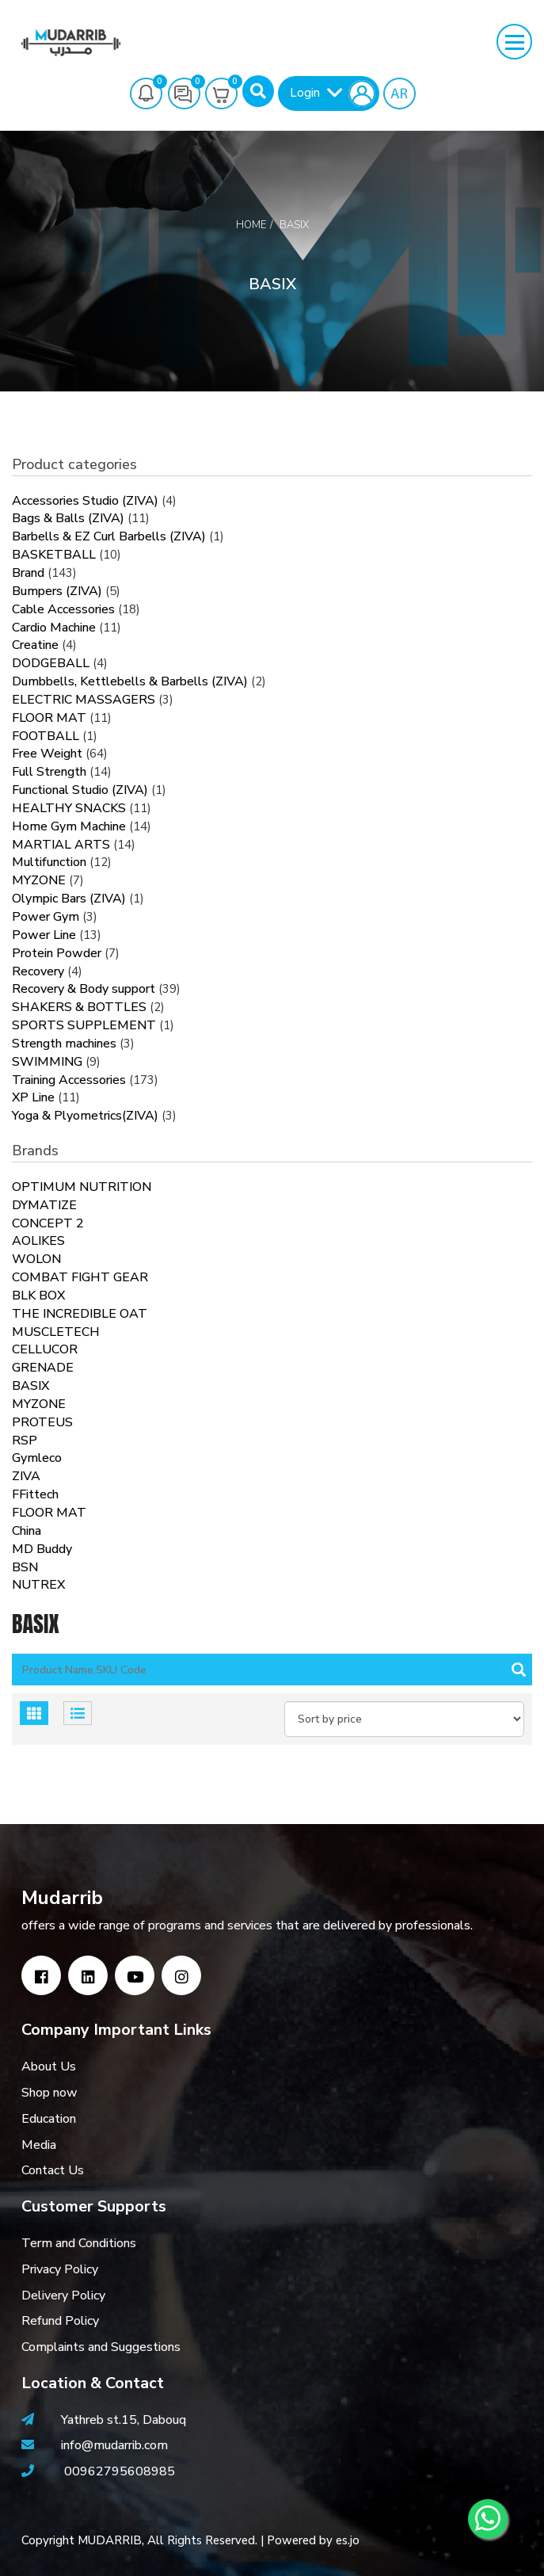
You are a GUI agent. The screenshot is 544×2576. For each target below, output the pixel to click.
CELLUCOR (45, 1349)
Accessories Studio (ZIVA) (85, 500)
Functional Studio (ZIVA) (80, 790)
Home (251, 225)
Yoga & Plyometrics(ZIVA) (85, 1115)
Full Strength (49, 771)
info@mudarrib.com (113, 2445)
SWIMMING (47, 1061)
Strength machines (64, 1043)
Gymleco (37, 1458)
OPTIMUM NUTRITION (81, 1187)
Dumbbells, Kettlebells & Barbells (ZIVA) (130, 681)
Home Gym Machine (69, 826)
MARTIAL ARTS (61, 844)
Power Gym (45, 916)
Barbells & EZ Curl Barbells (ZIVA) (109, 536)
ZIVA (26, 1476)
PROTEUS (42, 1422)
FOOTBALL (45, 736)
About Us (48, 2066)
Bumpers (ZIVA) (57, 591)
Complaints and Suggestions (101, 2347)
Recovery (38, 971)
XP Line (33, 1097)
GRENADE (43, 1367)
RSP (24, 1440)
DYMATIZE (44, 1205)
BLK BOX (38, 1295)
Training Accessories (69, 1080)
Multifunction (49, 862)
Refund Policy (60, 2321)
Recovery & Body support (83, 989)
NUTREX (38, 1584)
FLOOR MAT (49, 718)
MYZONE (39, 880)
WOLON (36, 1259)
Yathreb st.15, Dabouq (123, 2420)
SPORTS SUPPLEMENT (84, 1025)
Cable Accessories (63, 609)
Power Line (44, 935)
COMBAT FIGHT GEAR (80, 1277)
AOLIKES (38, 1241)
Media (38, 2145)
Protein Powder (56, 953)
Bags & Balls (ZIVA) (68, 518)
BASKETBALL (54, 554)
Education (48, 2119)
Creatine (35, 645)
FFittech (35, 1494)
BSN (25, 1567)
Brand (28, 573)
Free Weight (47, 753)
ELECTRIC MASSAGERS (83, 699)
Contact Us (52, 2170)
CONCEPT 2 (48, 1223)
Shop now (49, 2092)
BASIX (30, 1386)
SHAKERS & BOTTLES (79, 1007)
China (26, 1531)
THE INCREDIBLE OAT (79, 1313)
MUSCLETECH (56, 1332)
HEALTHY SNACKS (69, 808)
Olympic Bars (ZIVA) (69, 898)
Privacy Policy (59, 2269)
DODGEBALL (50, 663)
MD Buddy (42, 1549)
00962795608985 (119, 2471)
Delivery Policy (63, 2295)
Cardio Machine (54, 627)
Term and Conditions (78, 2243)
